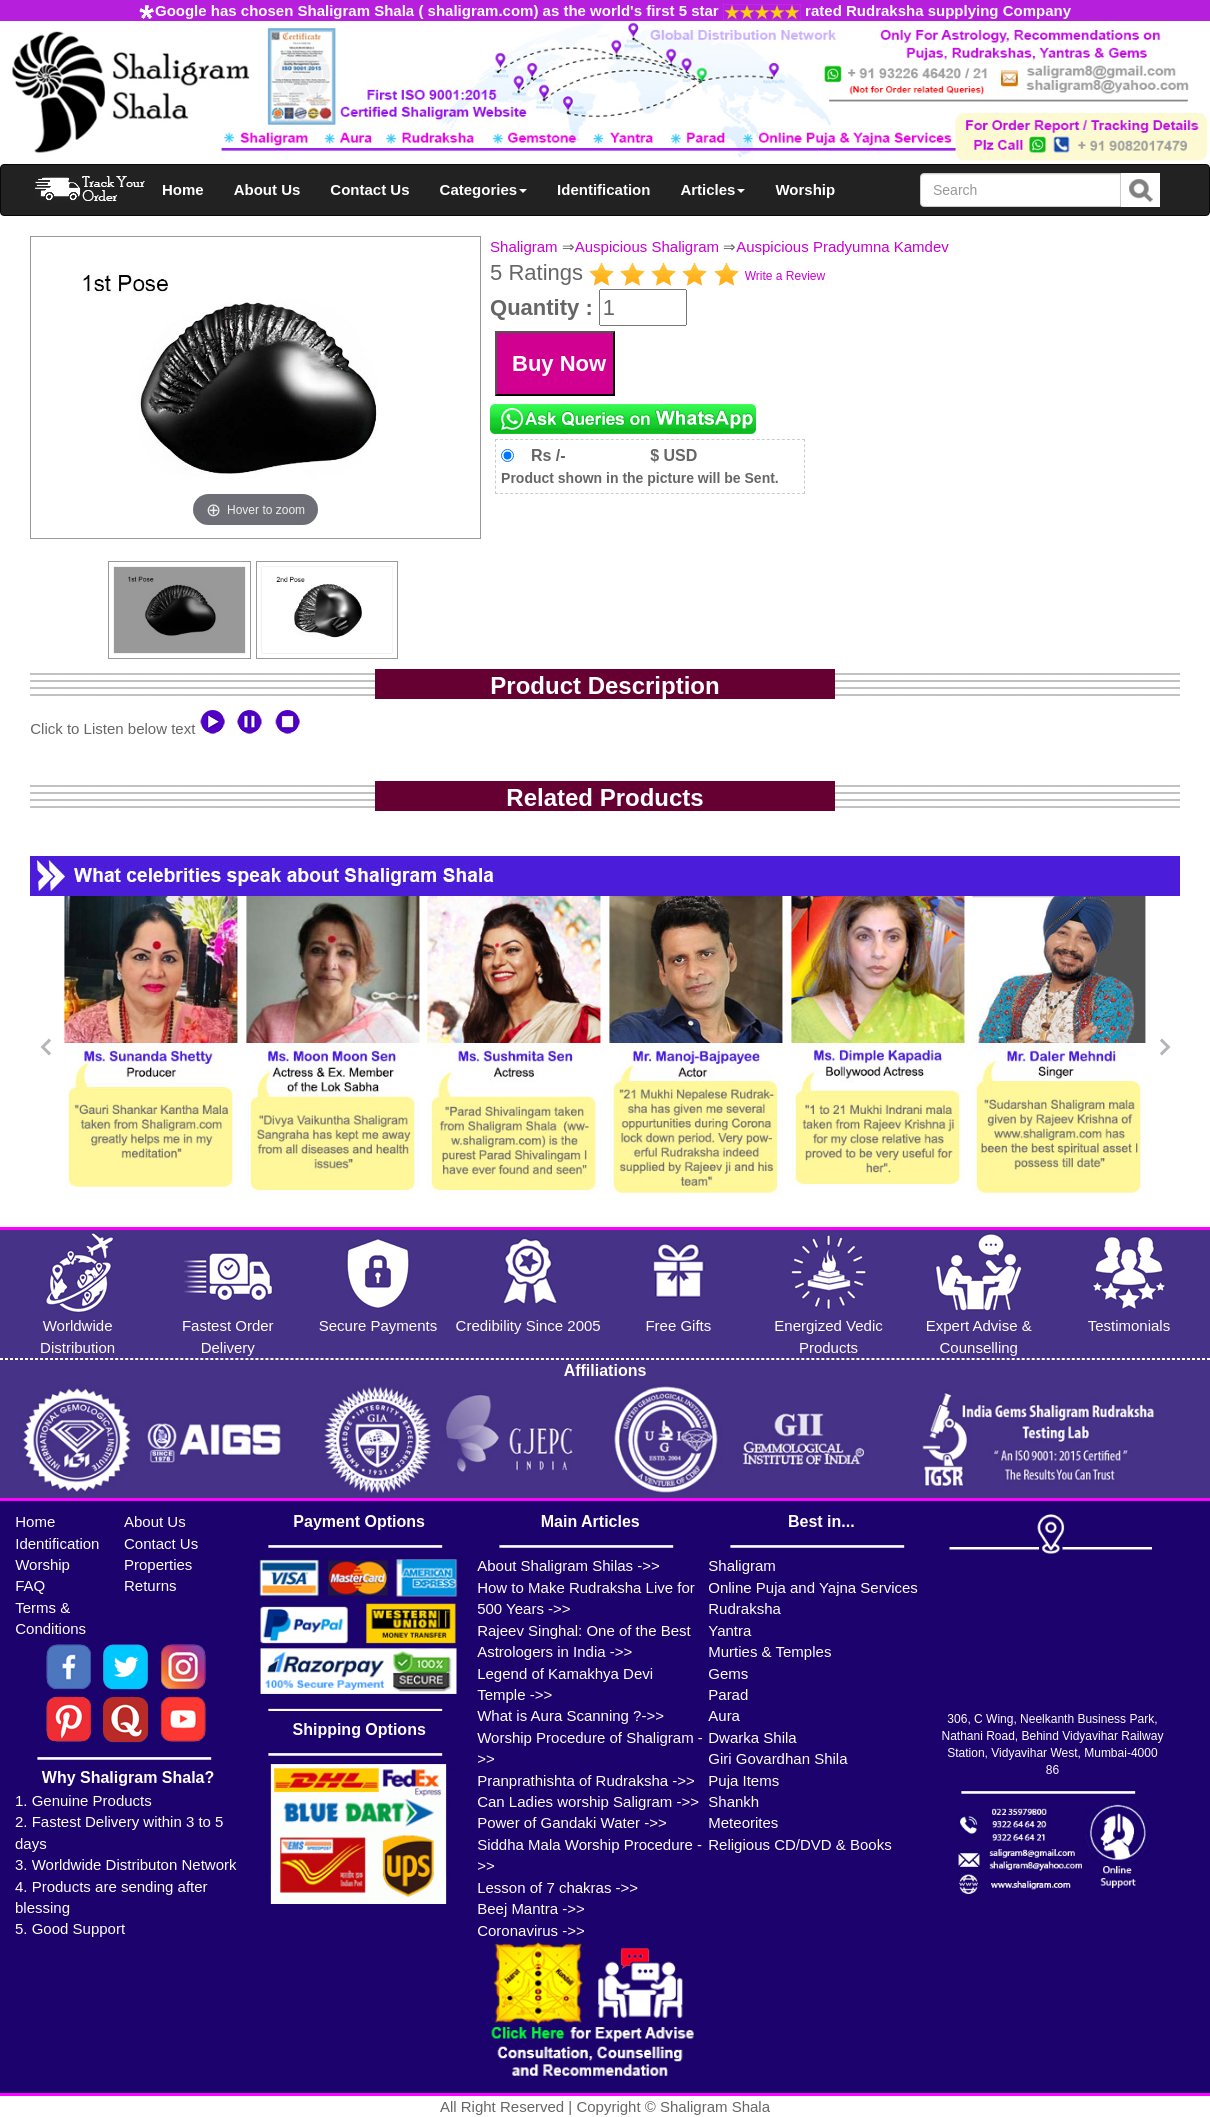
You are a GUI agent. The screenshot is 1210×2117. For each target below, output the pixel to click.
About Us (267, 189)
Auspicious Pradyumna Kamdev (842, 246)
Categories (484, 189)
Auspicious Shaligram (647, 246)
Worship (805, 189)
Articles (712, 189)
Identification (603, 189)
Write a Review (785, 276)
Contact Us (369, 189)
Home (183, 189)
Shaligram (524, 246)
